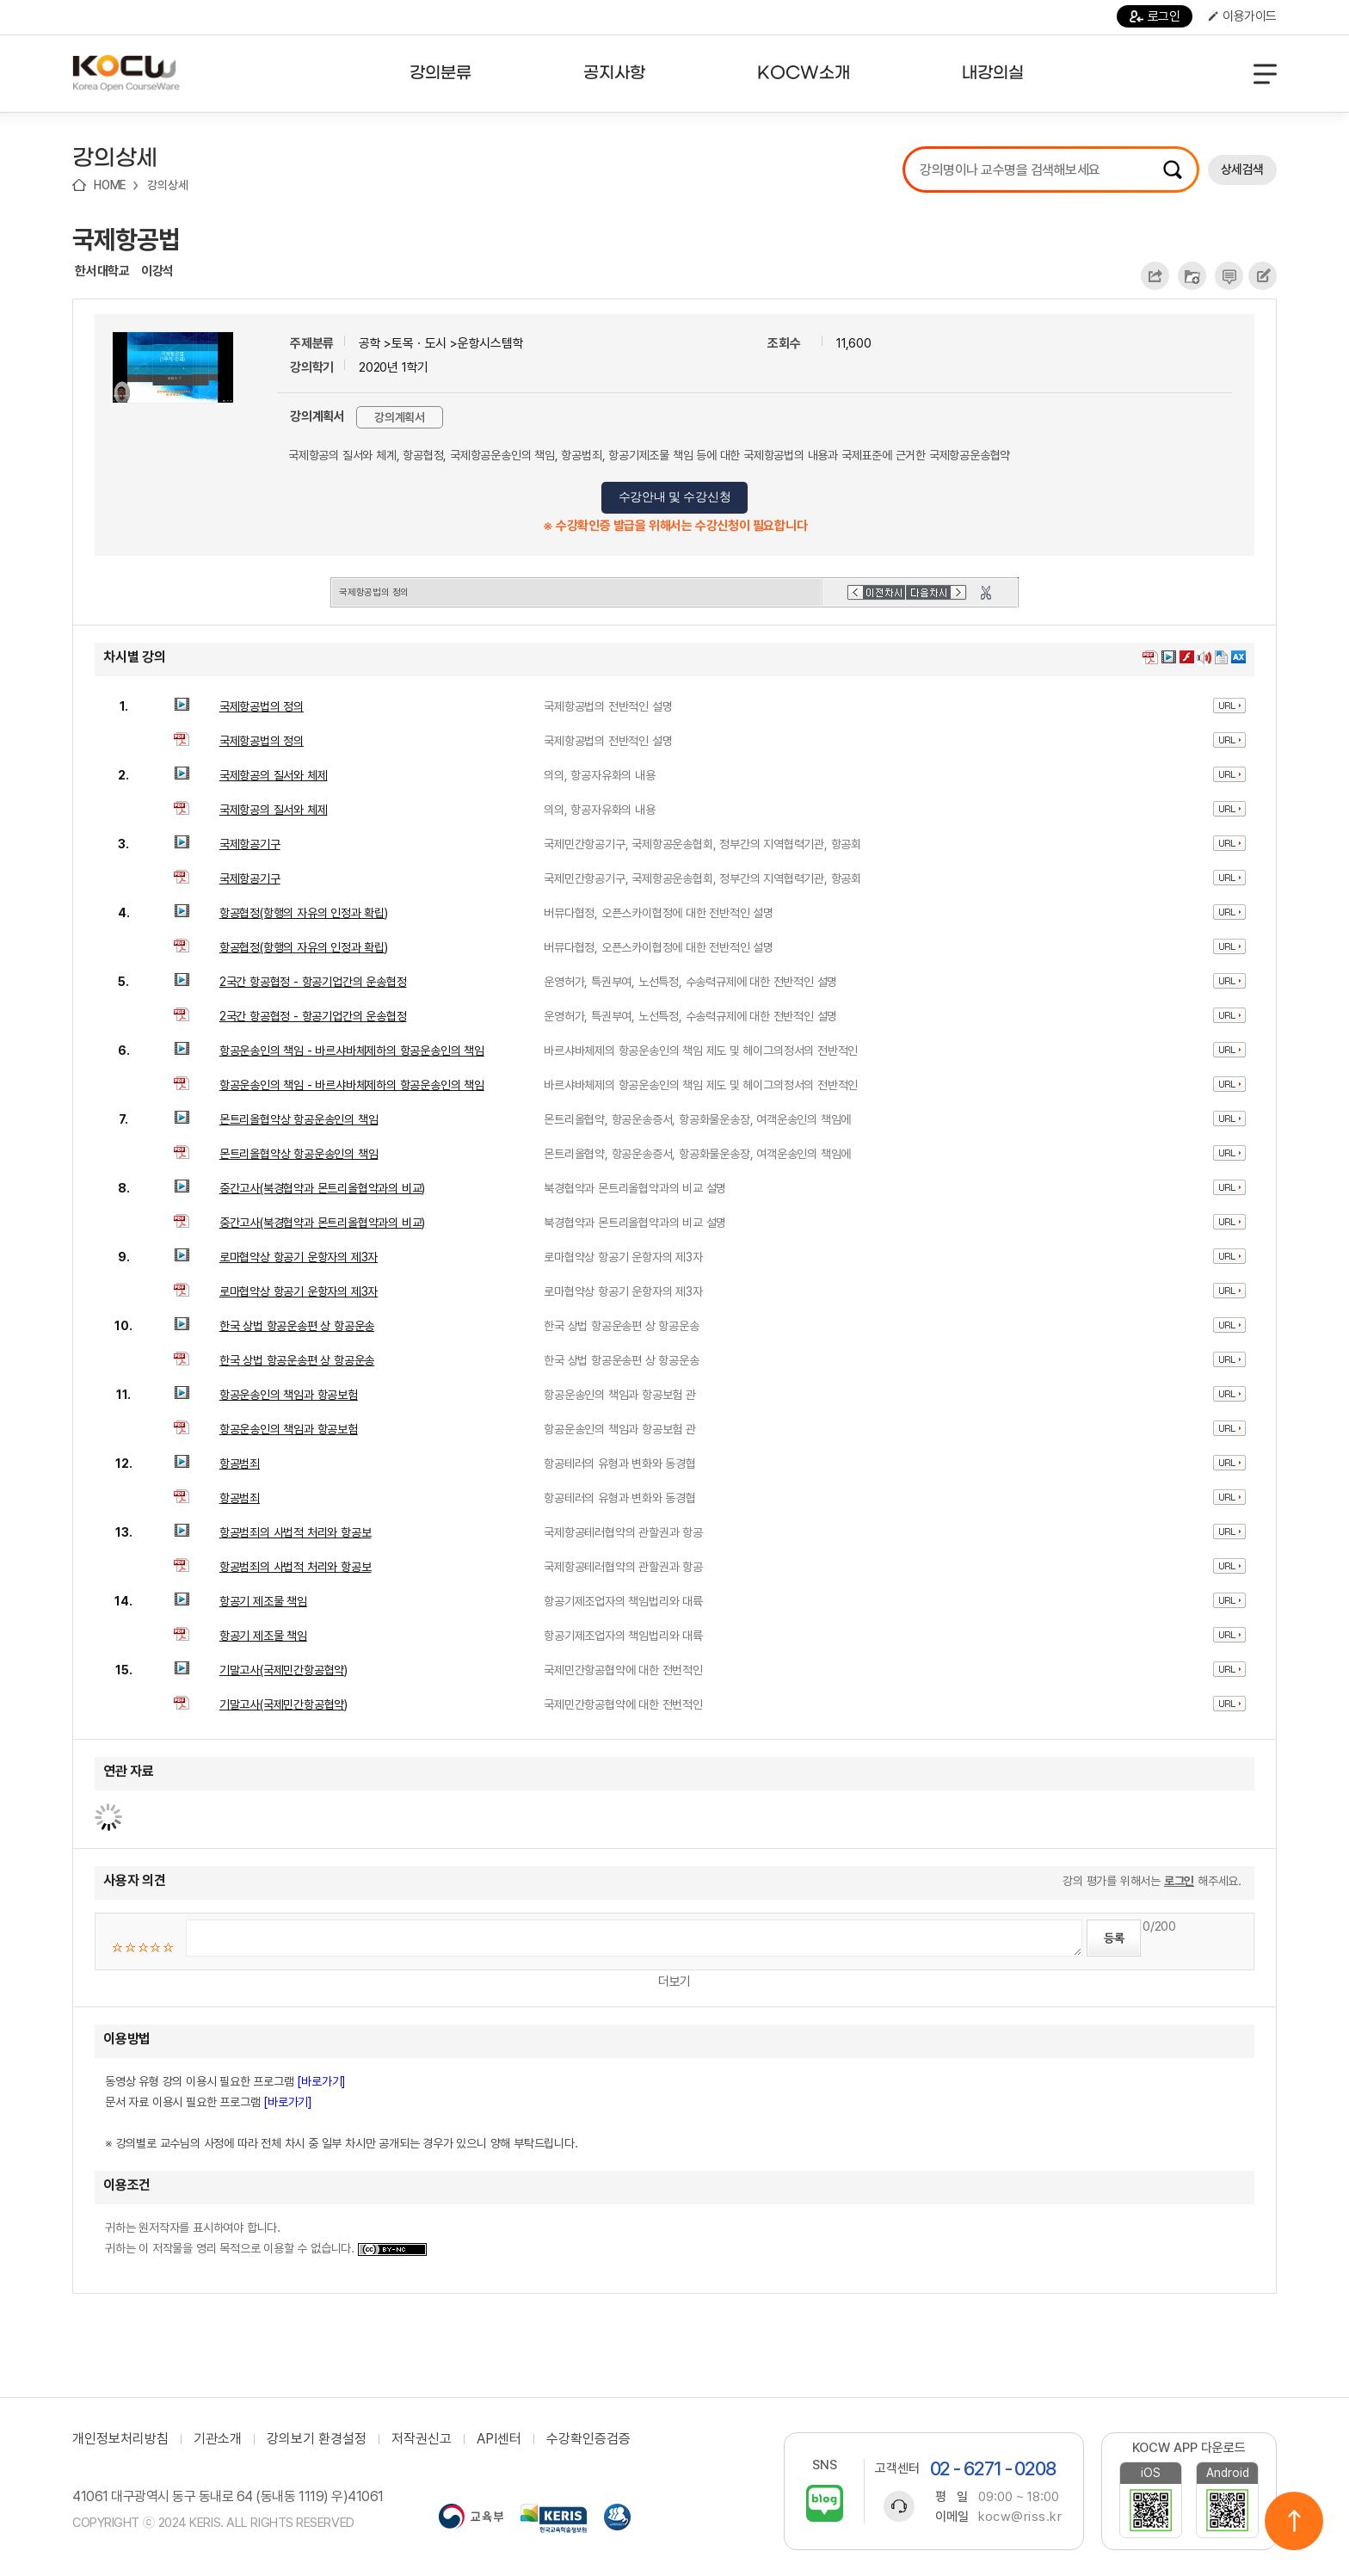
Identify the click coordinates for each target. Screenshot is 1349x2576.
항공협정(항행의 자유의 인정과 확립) (303, 913)
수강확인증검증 (588, 2439)
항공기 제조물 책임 (263, 1601)
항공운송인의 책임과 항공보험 (288, 1395)
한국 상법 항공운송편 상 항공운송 (296, 1326)
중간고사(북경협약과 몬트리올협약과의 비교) (322, 1188)
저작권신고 (421, 2439)
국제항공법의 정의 (261, 706)
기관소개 (218, 2439)
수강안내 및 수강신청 (675, 496)
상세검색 (1242, 169)
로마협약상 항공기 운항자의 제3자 (298, 1257)
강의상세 (167, 185)
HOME (110, 185)
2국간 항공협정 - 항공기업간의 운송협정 (313, 982)
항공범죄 (239, 1463)
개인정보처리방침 (120, 2439)
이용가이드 (1242, 16)
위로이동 (1294, 2521)
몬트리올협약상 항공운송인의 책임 (299, 1119)
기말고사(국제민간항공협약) (283, 1670)
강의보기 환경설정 (317, 2439)
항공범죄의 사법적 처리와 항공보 (295, 1532)
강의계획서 (399, 417)
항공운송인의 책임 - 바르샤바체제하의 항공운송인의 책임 (351, 1050)
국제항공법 (126, 239)
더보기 (674, 1981)
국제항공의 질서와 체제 (273, 775)
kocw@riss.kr (1020, 2516)
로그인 (1155, 16)
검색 (1172, 169)
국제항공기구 (249, 844)
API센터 (499, 2439)
